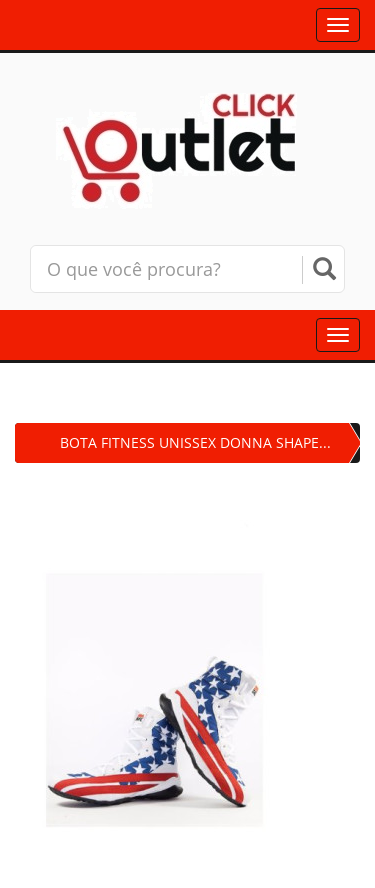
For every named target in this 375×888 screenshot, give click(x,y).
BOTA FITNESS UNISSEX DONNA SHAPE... (195, 442)
